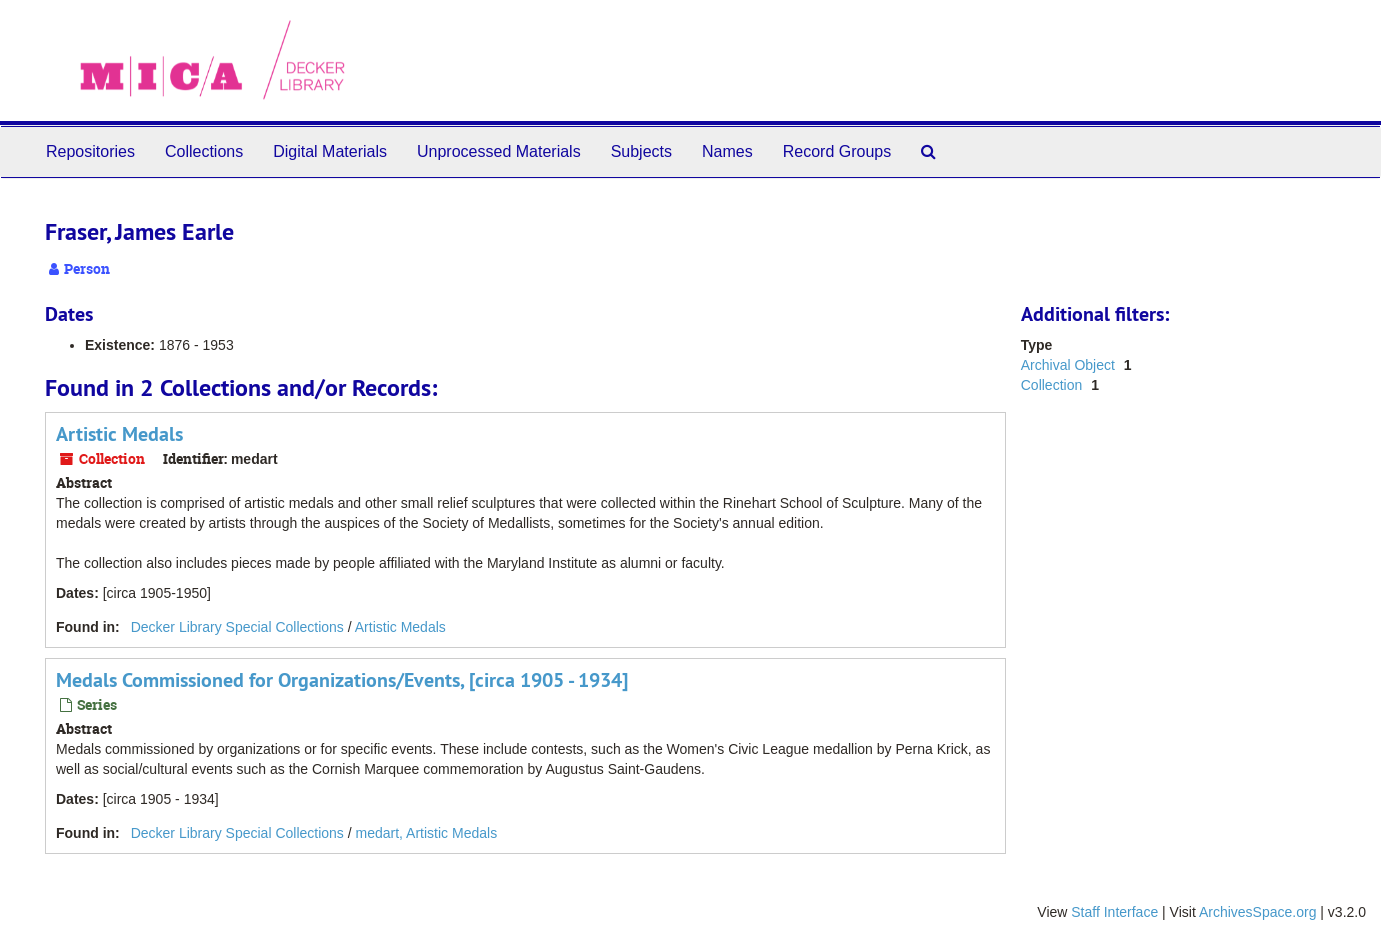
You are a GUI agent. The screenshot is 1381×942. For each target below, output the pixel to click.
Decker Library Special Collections (237, 627)
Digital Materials (330, 151)
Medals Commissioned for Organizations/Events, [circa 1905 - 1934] (342, 680)
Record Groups (837, 151)
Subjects (641, 151)
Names (727, 151)
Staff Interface (1114, 912)
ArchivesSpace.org (1258, 912)
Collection (1053, 385)
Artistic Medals (119, 434)
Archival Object (1070, 365)
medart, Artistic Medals (427, 833)
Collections (204, 151)
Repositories (90, 151)
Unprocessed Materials (499, 151)
